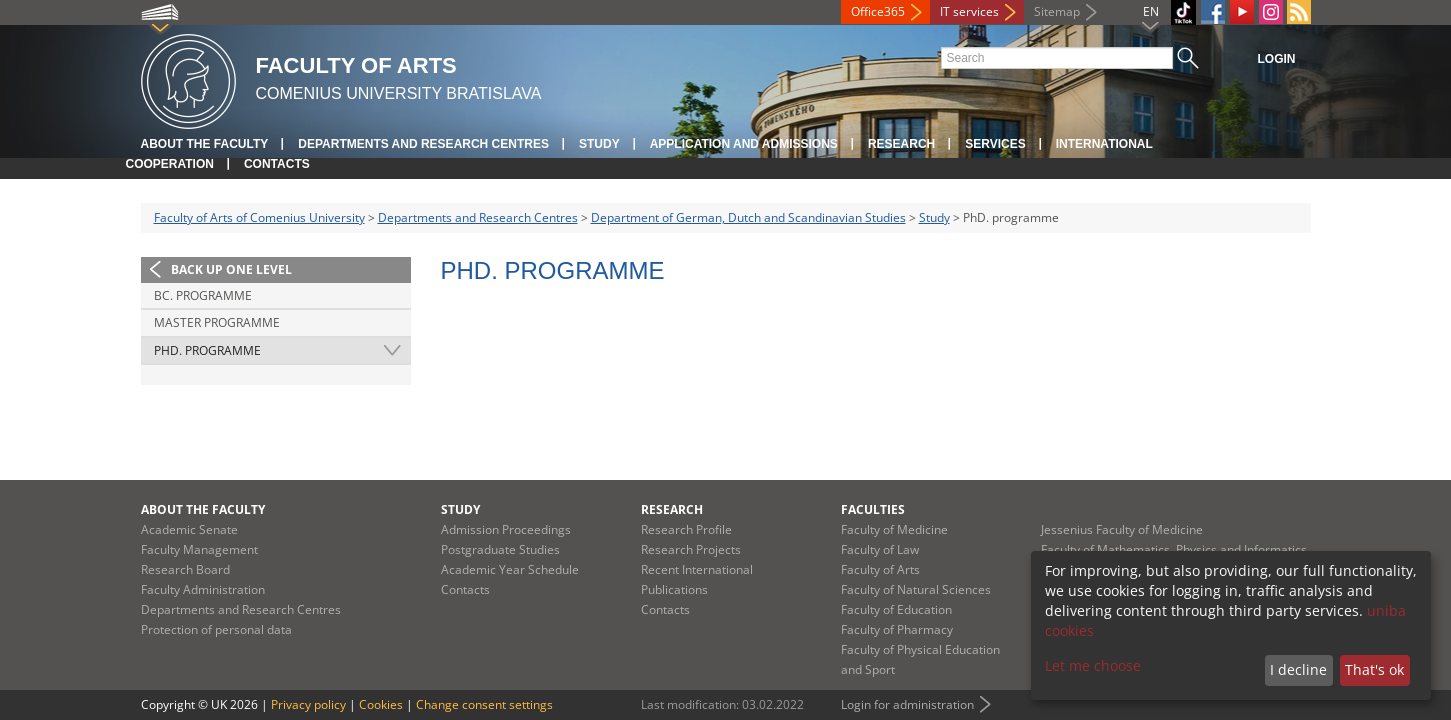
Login (1277, 59)
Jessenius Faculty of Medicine (1122, 529)
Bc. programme (203, 295)
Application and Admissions (744, 144)
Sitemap (1057, 11)
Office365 (878, 11)
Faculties (873, 509)
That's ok (1374, 669)
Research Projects (691, 549)
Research (901, 144)
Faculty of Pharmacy (897, 629)
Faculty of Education (896, 609)
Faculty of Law (880, 549)
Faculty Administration (203, 589)
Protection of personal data (216, 629)
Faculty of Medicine (894, 529)
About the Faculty (205, 144)
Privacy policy (308, 704)
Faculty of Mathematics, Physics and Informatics (1174, 549)
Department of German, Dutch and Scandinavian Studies (748, 217)
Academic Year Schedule (510, 569)
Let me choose (1093, 665)
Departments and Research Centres (423, 144)
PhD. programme (207, 350)
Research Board (185, 569)
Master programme (217, 322)
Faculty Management (199, 549)
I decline (1298, 669)
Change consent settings (484, 704)
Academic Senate (189, 529)
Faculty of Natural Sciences (916, 589)
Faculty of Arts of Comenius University (259, 217)
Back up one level (231, 269)
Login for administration (907, 704)
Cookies (381, 704)
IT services (969, 11)
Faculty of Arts (880, 569)
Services (995, 144)
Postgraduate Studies (500, 549)
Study (599, 144)
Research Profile (686, 529)
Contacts (277, 164)
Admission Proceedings (506, 529)
